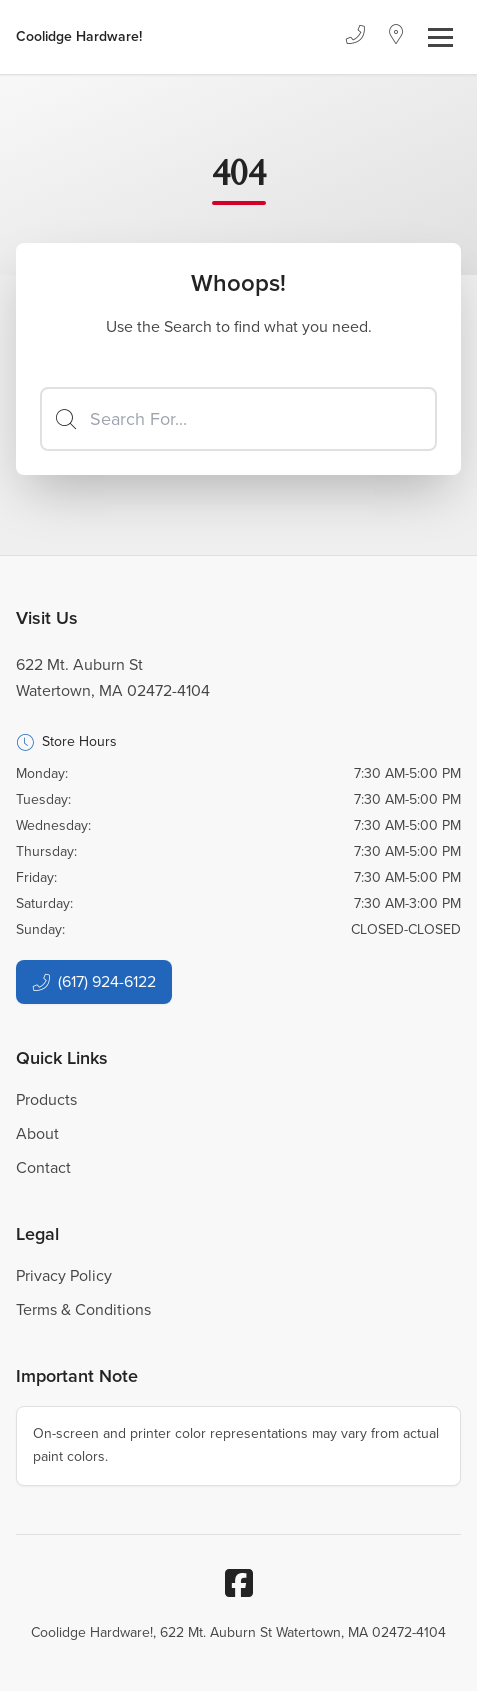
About (37, 1133)
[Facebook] (239, 1583)
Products (46, 1099)
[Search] (238, 419)
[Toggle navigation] (440, 37)
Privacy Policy (64, 1275)
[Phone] (355, 37)
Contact (43, 1167)
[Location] (396, 37)
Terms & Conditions (83, 1309)
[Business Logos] (79, 37)
